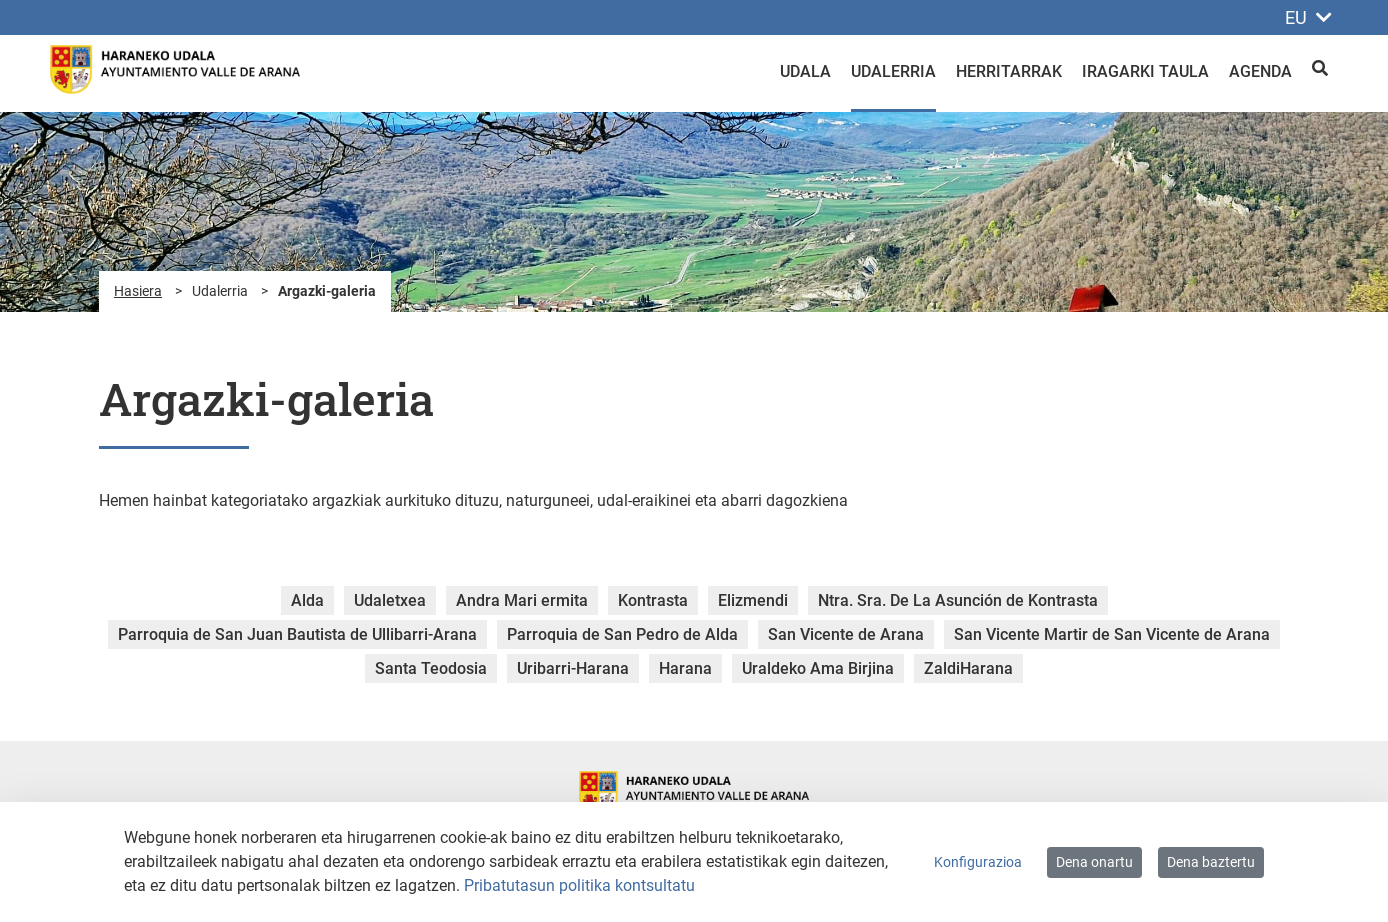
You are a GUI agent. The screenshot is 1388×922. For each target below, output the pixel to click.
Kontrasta (653, 600)
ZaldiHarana (968, 668)
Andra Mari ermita (522, 600)
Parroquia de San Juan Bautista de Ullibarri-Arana (297, 634)
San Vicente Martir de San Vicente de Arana (1112, 634)
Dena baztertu (1211, 862)
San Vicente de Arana (846, 634)
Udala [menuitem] (805, 71)
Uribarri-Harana (573, 668)
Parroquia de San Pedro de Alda (622, 634)
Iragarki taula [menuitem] (1145, 71)
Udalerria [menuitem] (893, 71)
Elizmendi (753, 600)
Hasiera (138, 291)
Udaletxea (390, 600)
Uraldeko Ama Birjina (818, 668)
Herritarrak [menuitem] (1009, 71)
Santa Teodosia (431, 668)
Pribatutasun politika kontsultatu (579, 885)
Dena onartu (1094, 862)
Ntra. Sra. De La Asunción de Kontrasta (958, 600)
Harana (685, 668)
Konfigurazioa (978, 862)
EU (1308, 17)
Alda (307, 600)
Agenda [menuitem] (1260, 71)
